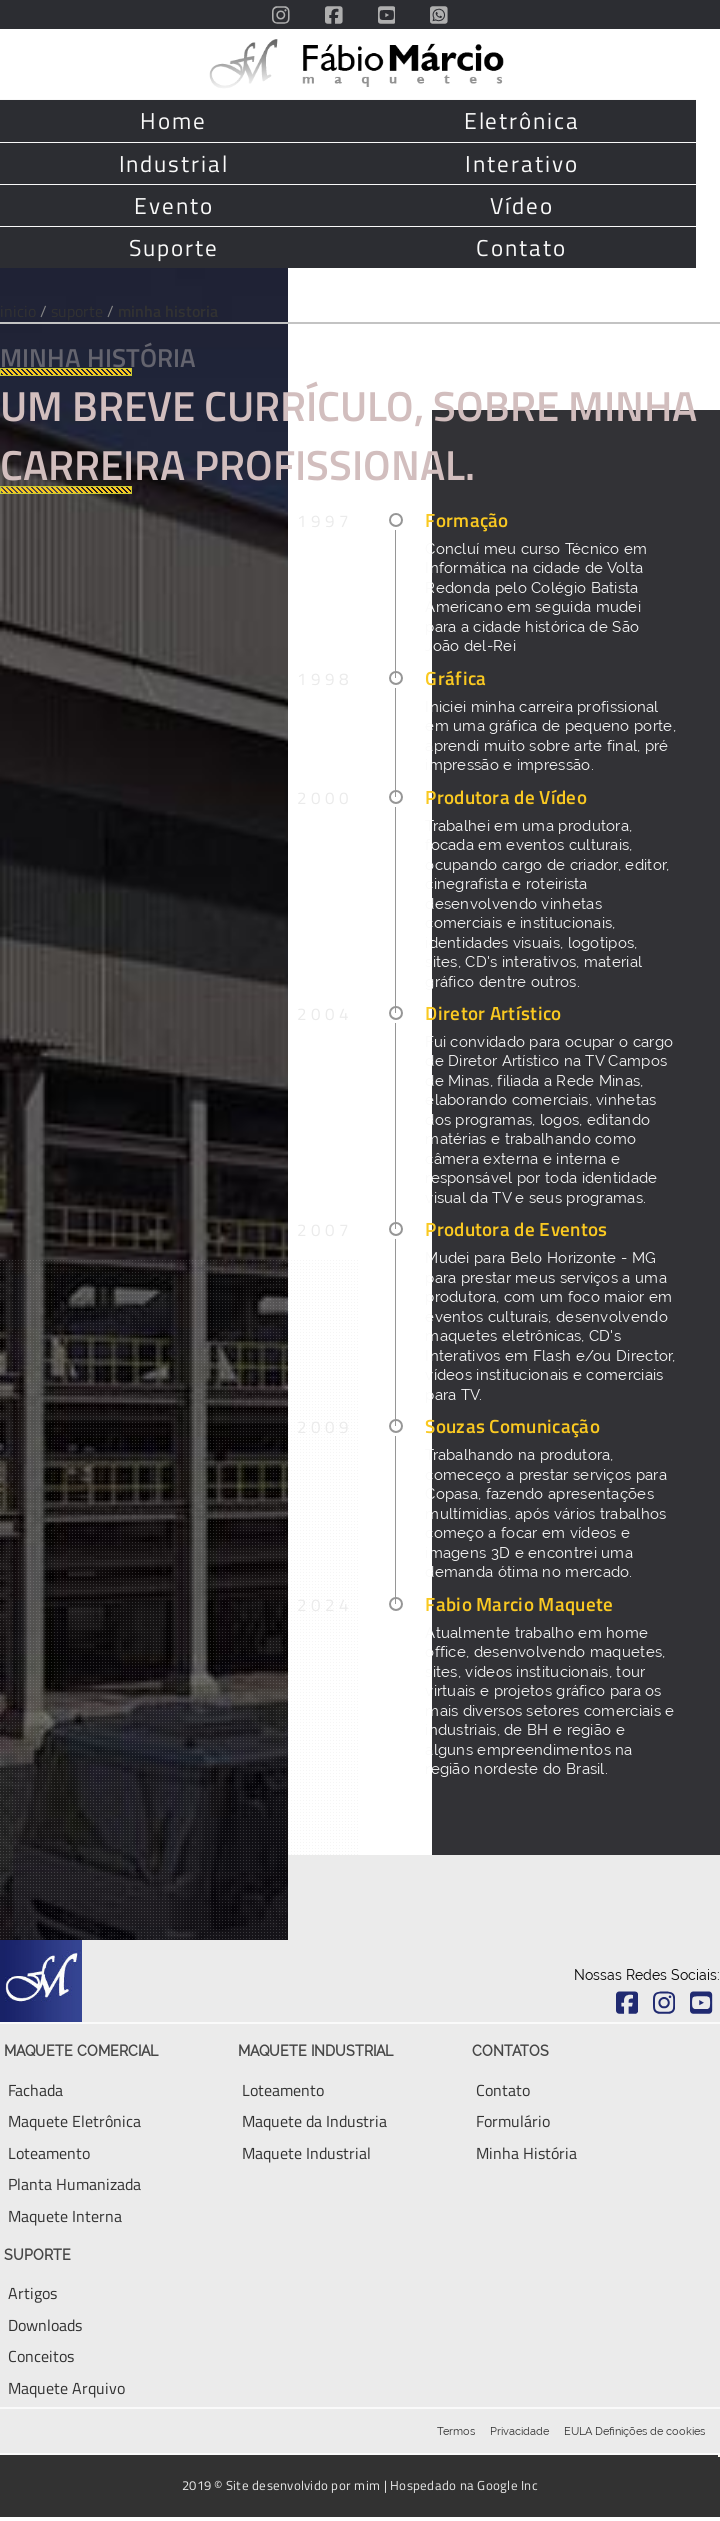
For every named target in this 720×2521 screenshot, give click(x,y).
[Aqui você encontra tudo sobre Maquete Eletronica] (74, 2121)
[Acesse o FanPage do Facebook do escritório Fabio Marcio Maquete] (334, 14)
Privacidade (519, 2431)
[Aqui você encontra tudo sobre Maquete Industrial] (306, 2153)
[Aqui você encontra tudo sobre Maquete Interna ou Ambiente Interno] (65, 2216)
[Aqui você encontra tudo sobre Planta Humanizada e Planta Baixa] (74, 2184)
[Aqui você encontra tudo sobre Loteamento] (283, 2090)
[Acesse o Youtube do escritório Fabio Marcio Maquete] (701, 2003)
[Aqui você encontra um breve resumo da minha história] (526, 2153)
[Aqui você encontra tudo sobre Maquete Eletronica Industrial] (314, 2121)
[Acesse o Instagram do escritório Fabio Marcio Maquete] (281, 14)
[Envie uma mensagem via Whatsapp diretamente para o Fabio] (439, 14)
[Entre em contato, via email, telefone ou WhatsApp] (503, 2090)
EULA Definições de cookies (634, 2431)
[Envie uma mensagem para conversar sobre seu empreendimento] (513, 2121)
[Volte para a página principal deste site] (360, 64)
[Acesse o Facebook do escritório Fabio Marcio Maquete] (627, 2003)
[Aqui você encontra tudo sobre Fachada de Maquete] (35, 2090)
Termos (456, 2431)
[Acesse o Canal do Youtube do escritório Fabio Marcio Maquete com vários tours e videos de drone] (387, 14)
